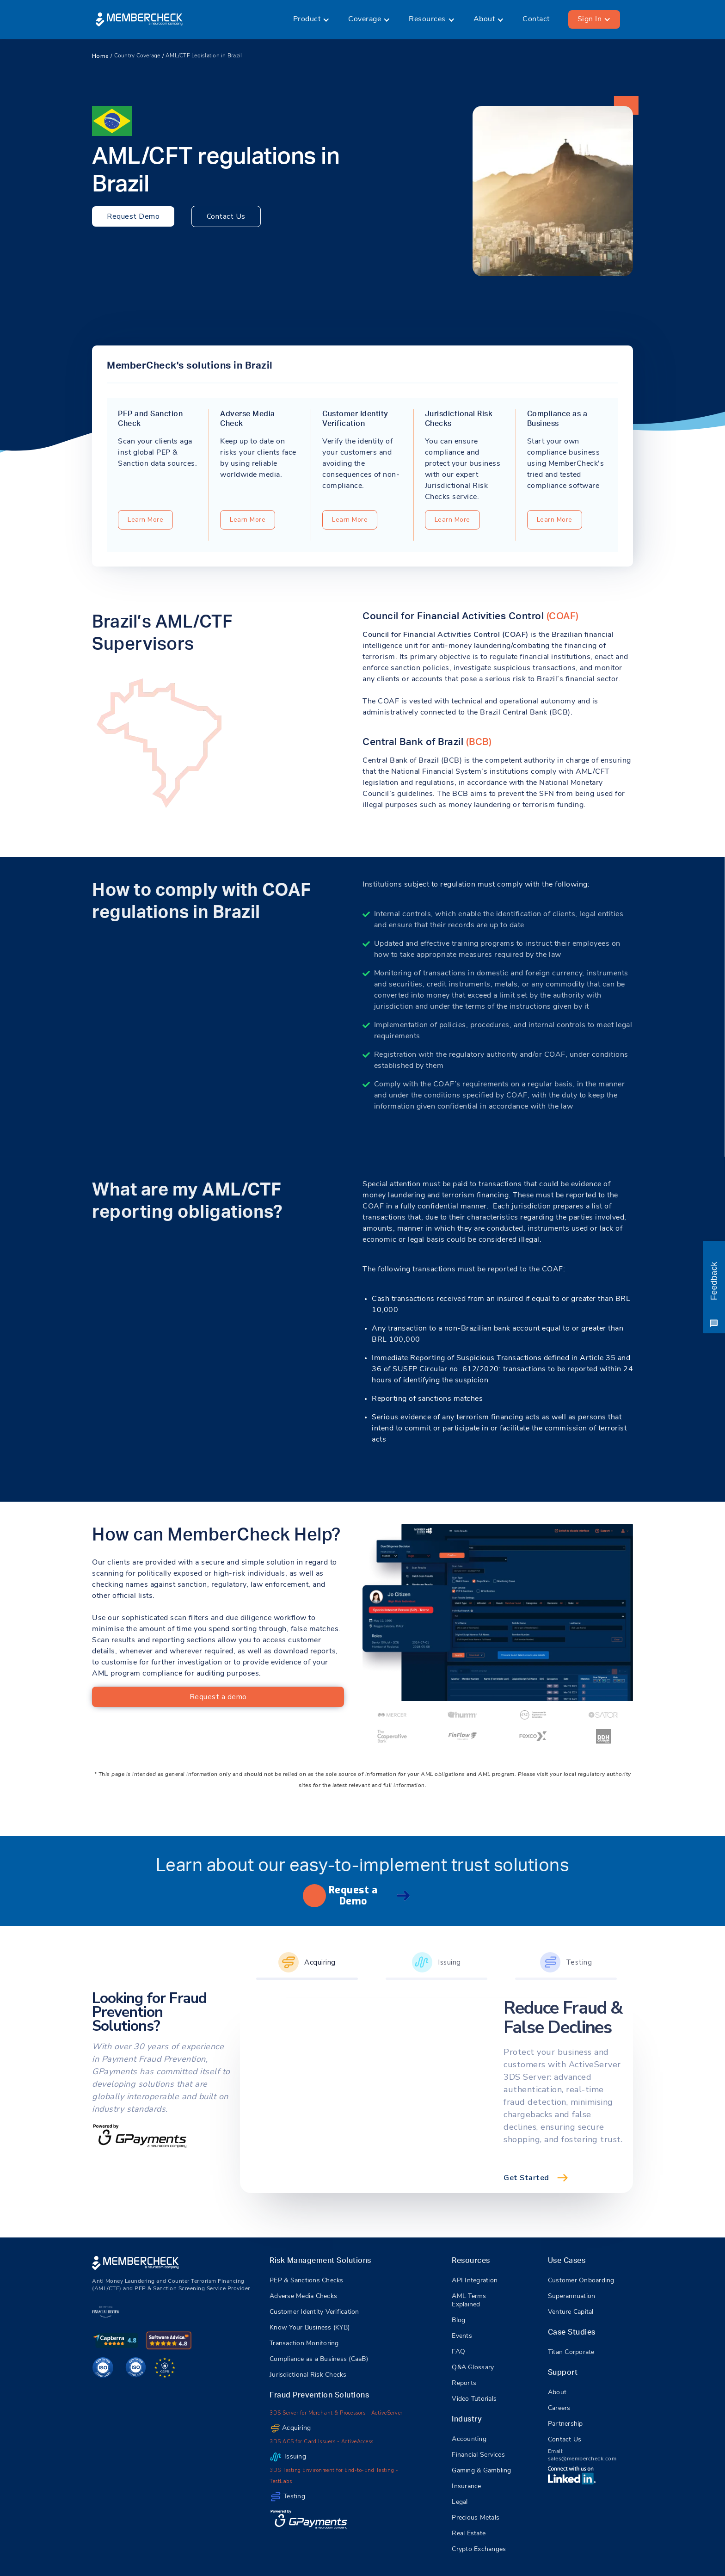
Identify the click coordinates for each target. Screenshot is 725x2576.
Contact (536, 19)
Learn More (145, 519)
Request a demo (218, 1697)
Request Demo (133, 216)
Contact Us (226, 216)
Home (100, 56)
